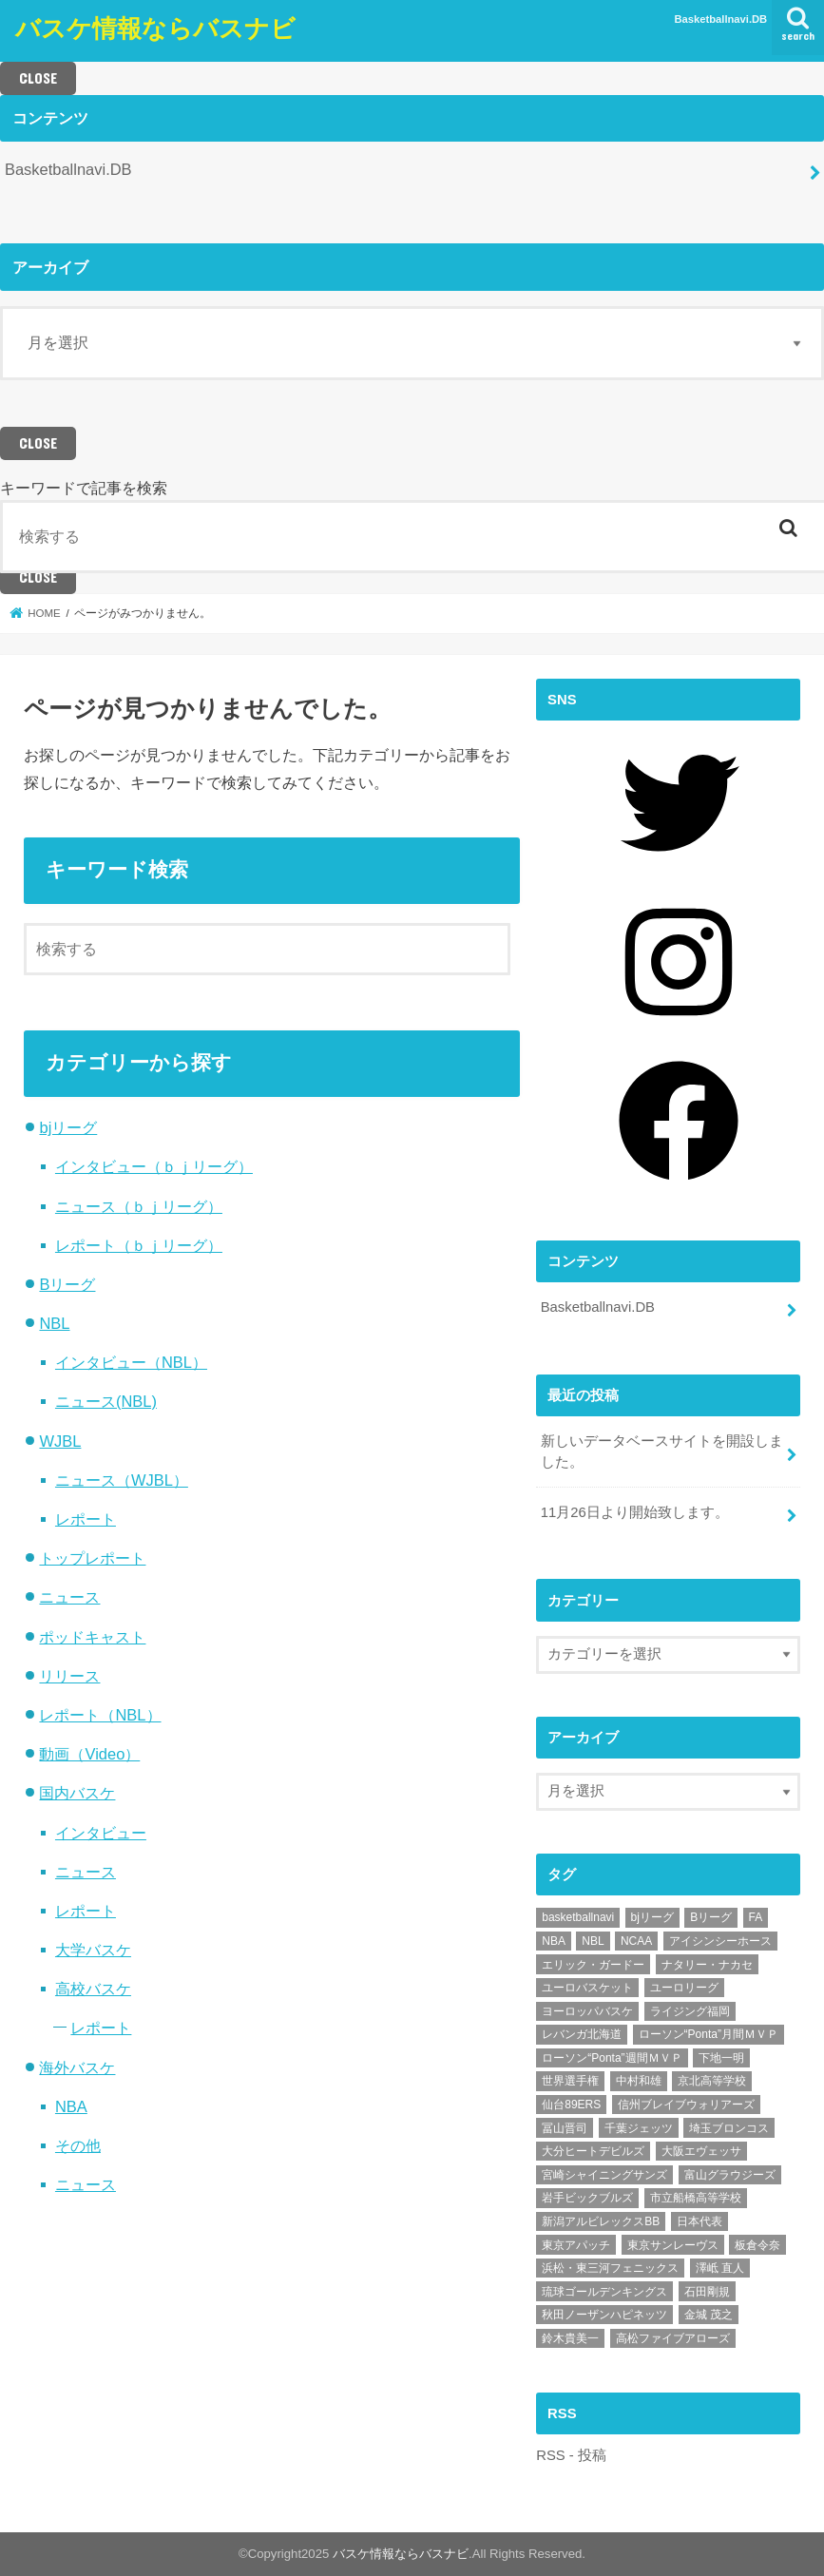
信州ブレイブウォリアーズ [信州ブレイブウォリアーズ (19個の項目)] (686, 2104)
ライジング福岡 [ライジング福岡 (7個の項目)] (690, 2011)
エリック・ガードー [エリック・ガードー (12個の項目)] (593, 1964)
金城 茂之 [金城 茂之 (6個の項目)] (708, 2314)
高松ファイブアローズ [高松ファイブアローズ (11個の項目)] (673, 2338)
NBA (71, 2106)
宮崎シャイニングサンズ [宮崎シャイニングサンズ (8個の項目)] (604, 2175)
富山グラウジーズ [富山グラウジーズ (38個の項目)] (730, 2175)
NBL (54, 1323)
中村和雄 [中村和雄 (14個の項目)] (638, 2080)
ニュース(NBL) (106, 1401)
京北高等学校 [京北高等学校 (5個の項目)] (712, 2080)
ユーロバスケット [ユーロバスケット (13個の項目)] (587, 1987)
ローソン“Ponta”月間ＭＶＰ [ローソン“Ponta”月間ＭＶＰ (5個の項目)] (708, 2034)
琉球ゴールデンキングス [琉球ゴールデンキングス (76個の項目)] (604, 2291)
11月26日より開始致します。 (635, 1512)
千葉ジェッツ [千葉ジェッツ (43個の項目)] (638, 2128)
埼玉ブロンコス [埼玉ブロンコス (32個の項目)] (729, 2128)
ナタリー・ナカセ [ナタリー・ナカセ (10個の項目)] (707, 1964)
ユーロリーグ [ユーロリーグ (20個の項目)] (684, 1987)
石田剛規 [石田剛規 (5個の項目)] (707, 2291)
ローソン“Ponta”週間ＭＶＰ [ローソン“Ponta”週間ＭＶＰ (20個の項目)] (611, 2058)
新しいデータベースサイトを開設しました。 (662, 1451)
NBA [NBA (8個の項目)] (553, 1941)
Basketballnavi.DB (721, 19)
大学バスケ (93, 1949)
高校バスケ (93, 1988)
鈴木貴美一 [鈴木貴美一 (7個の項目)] (570, 2338)
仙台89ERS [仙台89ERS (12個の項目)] (571, 2104)
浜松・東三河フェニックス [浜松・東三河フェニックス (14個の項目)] (610, 2268)
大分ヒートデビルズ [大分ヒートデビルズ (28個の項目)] (593, 2151)
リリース (69, 1675)
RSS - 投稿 (571, 2455)
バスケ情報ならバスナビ (155, 27)
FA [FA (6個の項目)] (756, 1917)
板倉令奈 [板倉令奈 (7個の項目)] (757, 2245)
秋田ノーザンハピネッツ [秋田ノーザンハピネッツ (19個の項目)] (604, 2314)
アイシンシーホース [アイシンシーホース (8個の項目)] (720, 1941)
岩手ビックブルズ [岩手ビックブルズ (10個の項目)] (587, 2197)
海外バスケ (77, 2067)
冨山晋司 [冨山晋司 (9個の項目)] (564, 2128)
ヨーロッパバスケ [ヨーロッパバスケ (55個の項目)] (587, 2011)
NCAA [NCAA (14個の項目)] (636, 1941)
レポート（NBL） (100, 1714)
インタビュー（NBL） (131, 1362)
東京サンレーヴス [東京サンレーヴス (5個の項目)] (673, 2245)
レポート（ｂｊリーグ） (138, 1245)
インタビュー (100, 1832)
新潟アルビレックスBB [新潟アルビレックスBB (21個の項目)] (601, 2221)
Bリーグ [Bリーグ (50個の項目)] (711, 1917)
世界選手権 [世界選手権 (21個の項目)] (570, 2080)
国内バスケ (77, 1792)
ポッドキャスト (92, 1636)
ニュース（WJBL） (121, 1480)
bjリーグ (68, 1127)
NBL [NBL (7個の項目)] (593, 1941)
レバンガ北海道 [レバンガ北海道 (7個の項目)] (582, 2034)
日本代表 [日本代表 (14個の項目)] (699, 2221)
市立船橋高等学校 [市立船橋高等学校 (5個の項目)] (695, 2197)
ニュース (69, 1596)
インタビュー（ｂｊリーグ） (154, 1166)
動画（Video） (89, 1753)
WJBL (60, 1441)
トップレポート (92, 1558)
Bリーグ (67, 1284)
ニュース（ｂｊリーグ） (138, 1206)
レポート (85, 1519)
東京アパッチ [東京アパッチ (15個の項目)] (576, 2245)
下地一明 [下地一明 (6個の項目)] (721, 2058)
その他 (78, 2145)
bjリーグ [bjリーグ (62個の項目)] (652, 1917)
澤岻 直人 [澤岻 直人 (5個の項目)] (720, 2268)
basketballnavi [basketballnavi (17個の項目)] (578, 1917)
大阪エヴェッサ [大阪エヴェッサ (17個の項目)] (701, 2151)
